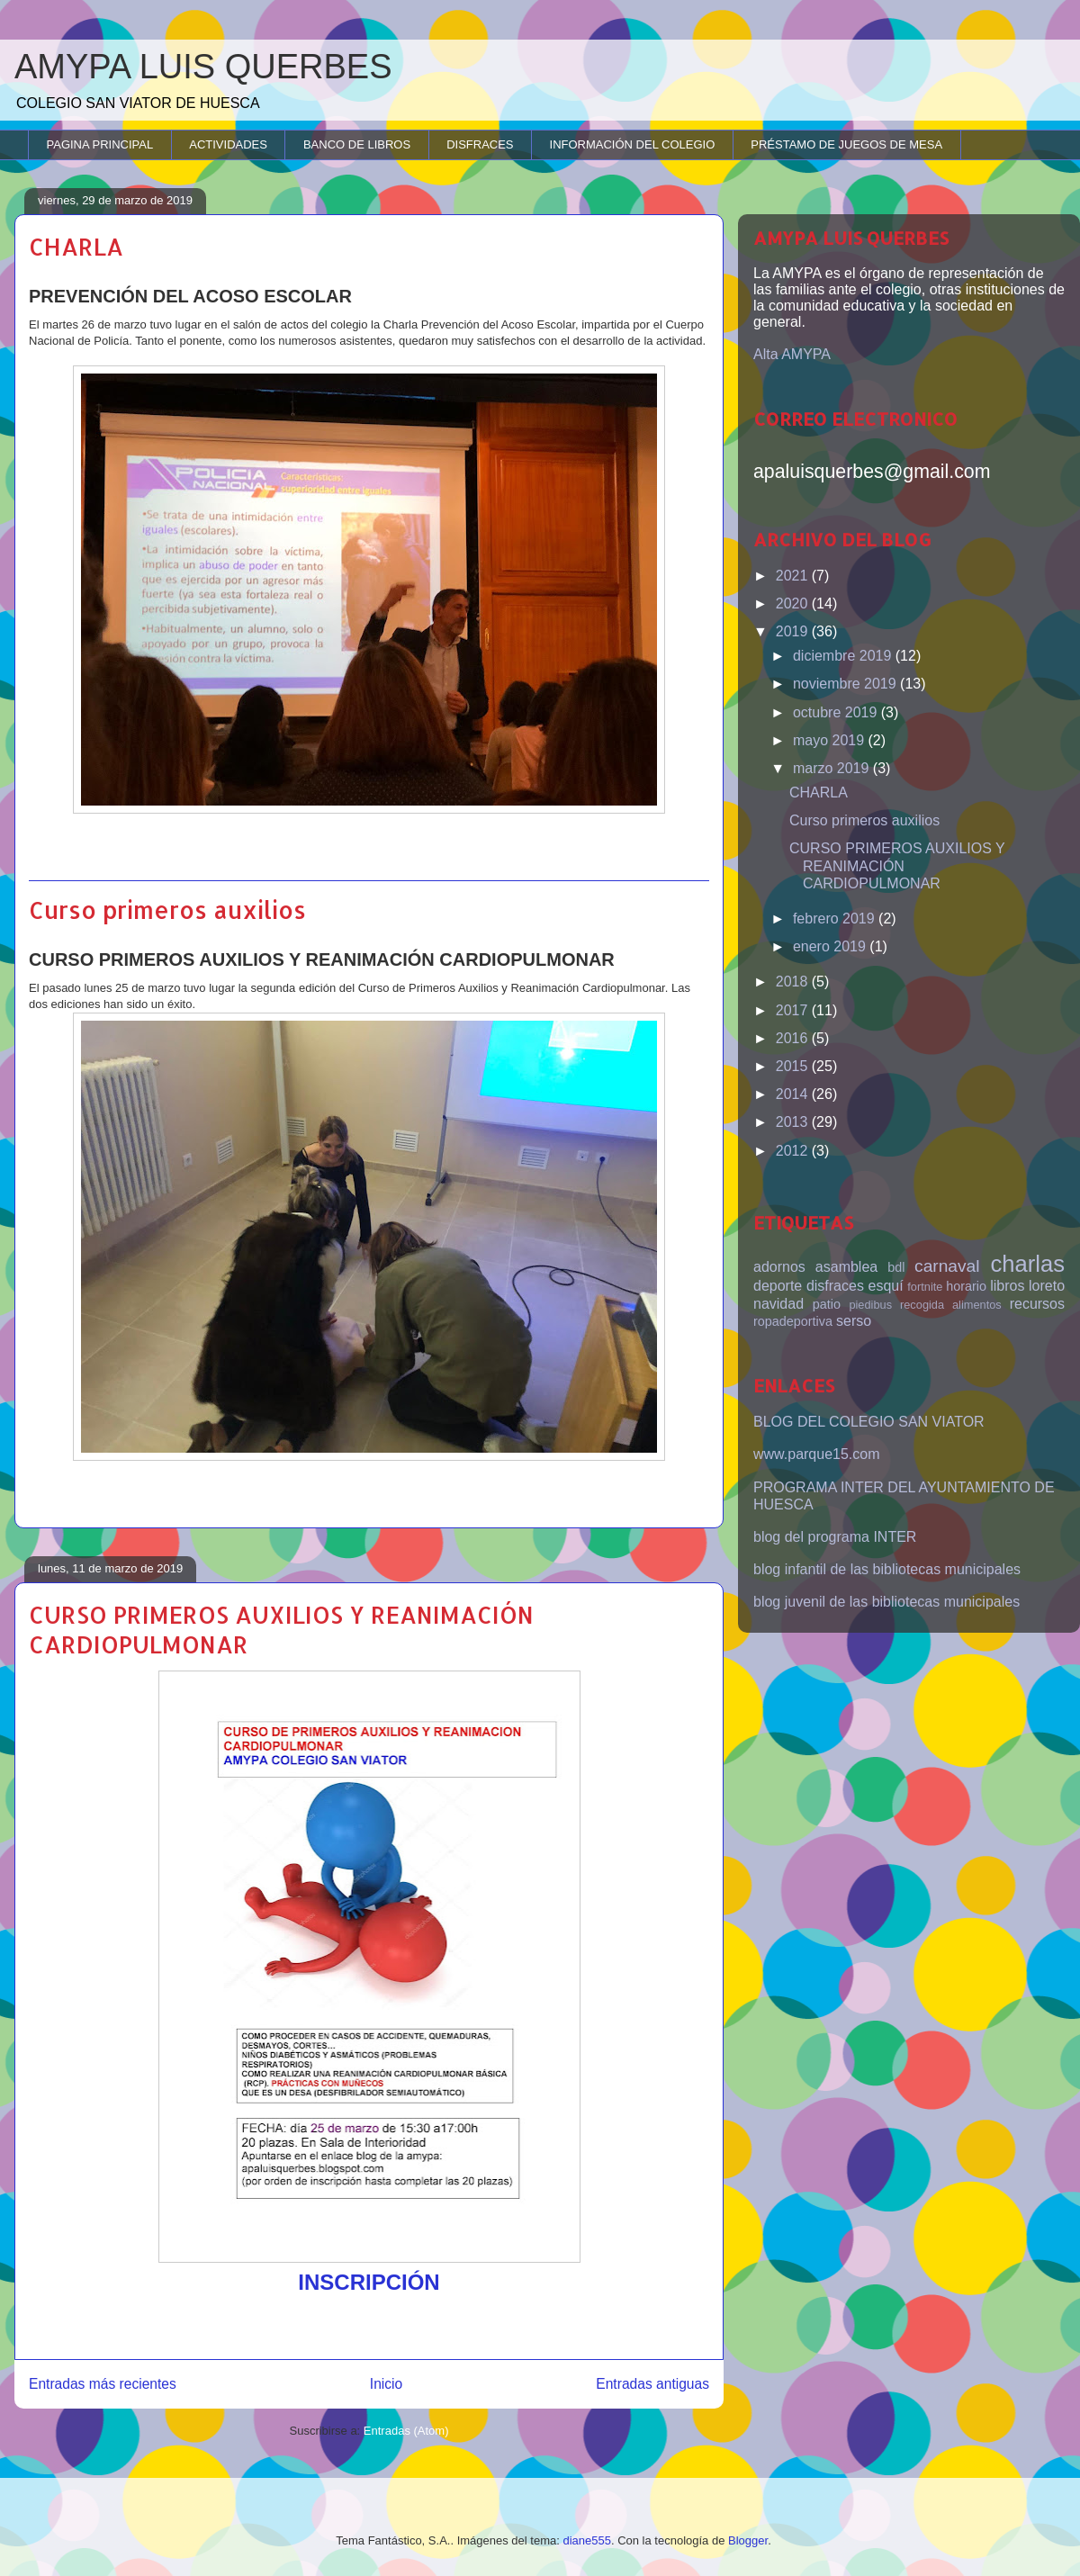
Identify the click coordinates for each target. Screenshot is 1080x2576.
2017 (794, 1010)
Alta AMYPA (792, 354)
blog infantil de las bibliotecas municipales (887, 1569)
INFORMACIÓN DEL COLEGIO (633, 144)
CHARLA (76, 246)
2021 (794, 575)
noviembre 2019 (846, 683)
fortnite (924, 1286)
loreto (1047, 1285)
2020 (794, 603)
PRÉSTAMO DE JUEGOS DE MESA (846, 144)
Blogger (748, 2540)
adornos (779, 1266)
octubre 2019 (837, 712)
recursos (1037, 1303)
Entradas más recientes (102, 2383)
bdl (895, 1267)
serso (853, 1321)
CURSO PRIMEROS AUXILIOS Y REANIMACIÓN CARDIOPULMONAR (896, 865)
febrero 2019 (835, 918)
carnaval (947, 1265)
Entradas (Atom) (406, 2430)
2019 (794, 631)
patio (827, 1304)
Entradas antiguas (652, 2383)
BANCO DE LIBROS (356, 144)
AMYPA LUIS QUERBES (203, 67)
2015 (794, 1066)
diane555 (586, 2540)
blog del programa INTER (834, 1537)
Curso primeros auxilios (167, 909)
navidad (778, 1303)
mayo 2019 (830, 740)
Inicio (386, 2383)
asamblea (846, 1266)
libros (1007, 1285)
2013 (794, 1122)
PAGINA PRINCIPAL (100, 144)
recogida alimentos (951, 1304)
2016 (794, 1038)
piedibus (870, 1304)
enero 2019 (831, 946)
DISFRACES (479, 144)
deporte (777, 1285)
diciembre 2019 (844, 655)
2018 (794, 981)
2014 (794, 1094)
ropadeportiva (792, 1321)
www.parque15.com (816, 1454)
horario (966, 1286)
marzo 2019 (833, 768)
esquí (886, 1285)
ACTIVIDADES (228, 144)
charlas (1027, 1263)
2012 (794, 1150)
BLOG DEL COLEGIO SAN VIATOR (869, 1421)
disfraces (835, 1285)
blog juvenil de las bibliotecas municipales (886, 1601)
